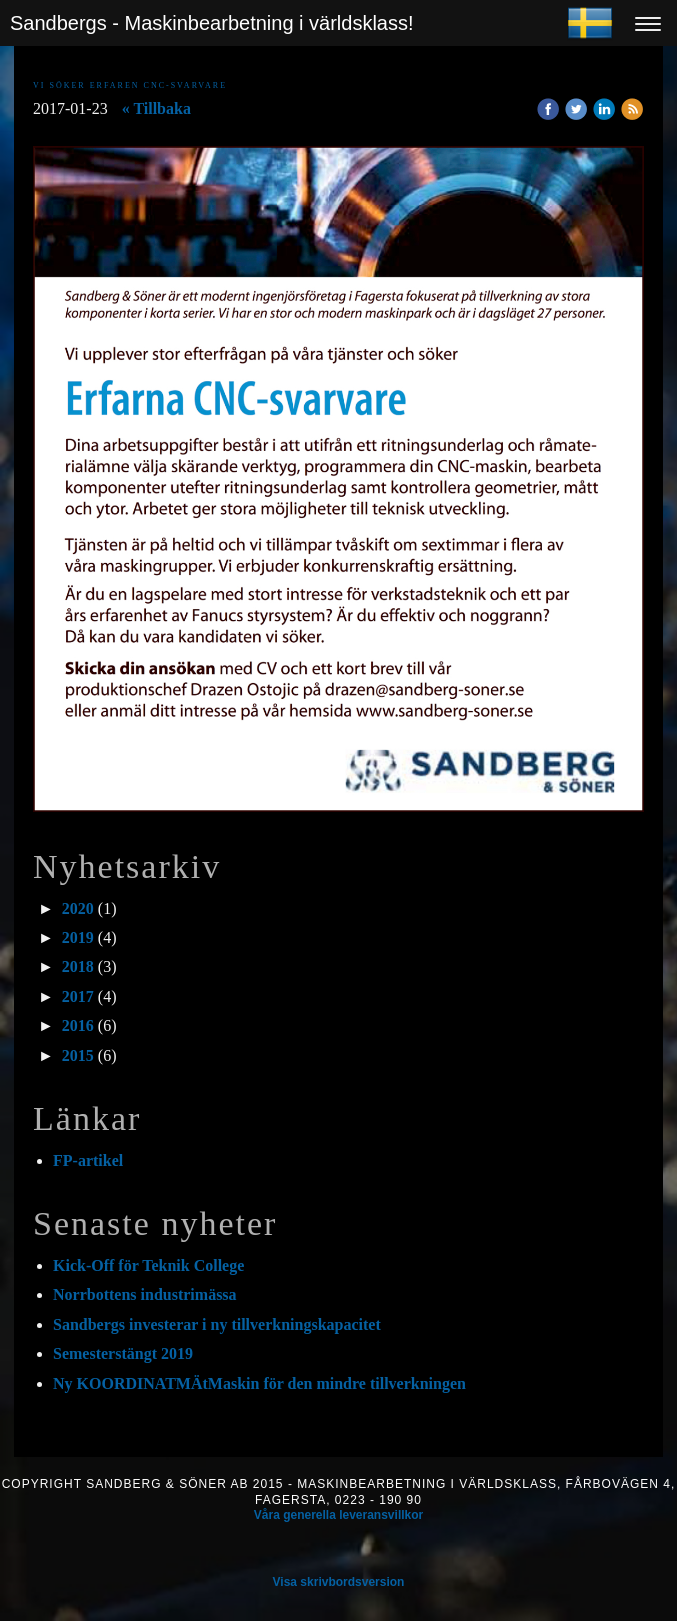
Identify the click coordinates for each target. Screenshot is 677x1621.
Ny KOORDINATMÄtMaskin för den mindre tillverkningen (261, 1383)
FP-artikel (88, 1160)
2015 (78, 1055)
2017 (78, 996)
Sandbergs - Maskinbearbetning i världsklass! (212, 23)
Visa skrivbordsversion (339, 1582)
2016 (78, 1025)
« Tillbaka (156, 108)
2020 (78, 908)
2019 (78, 937)
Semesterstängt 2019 (123, 1353)
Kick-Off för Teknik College (148, 1265)
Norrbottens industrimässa (145, 1294)
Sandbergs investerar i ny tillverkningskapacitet (217, 1324)
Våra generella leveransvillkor (338, 1515)
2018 (78, 966)
